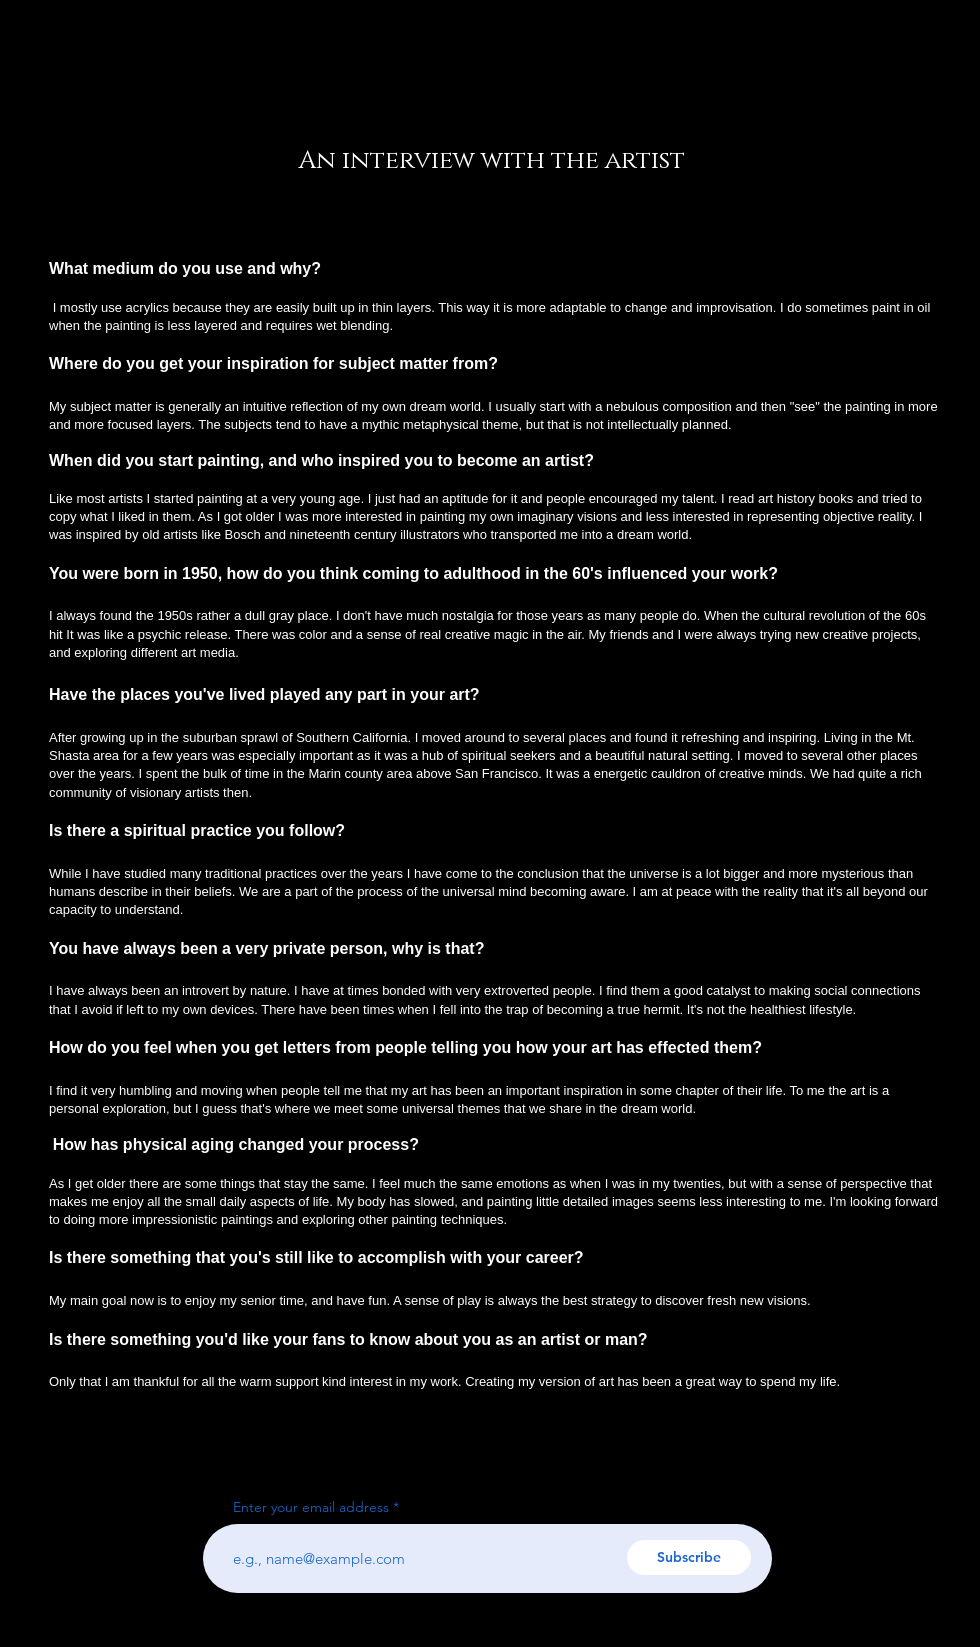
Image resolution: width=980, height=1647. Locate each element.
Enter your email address (311, 1507)
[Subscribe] (689, 1557)
